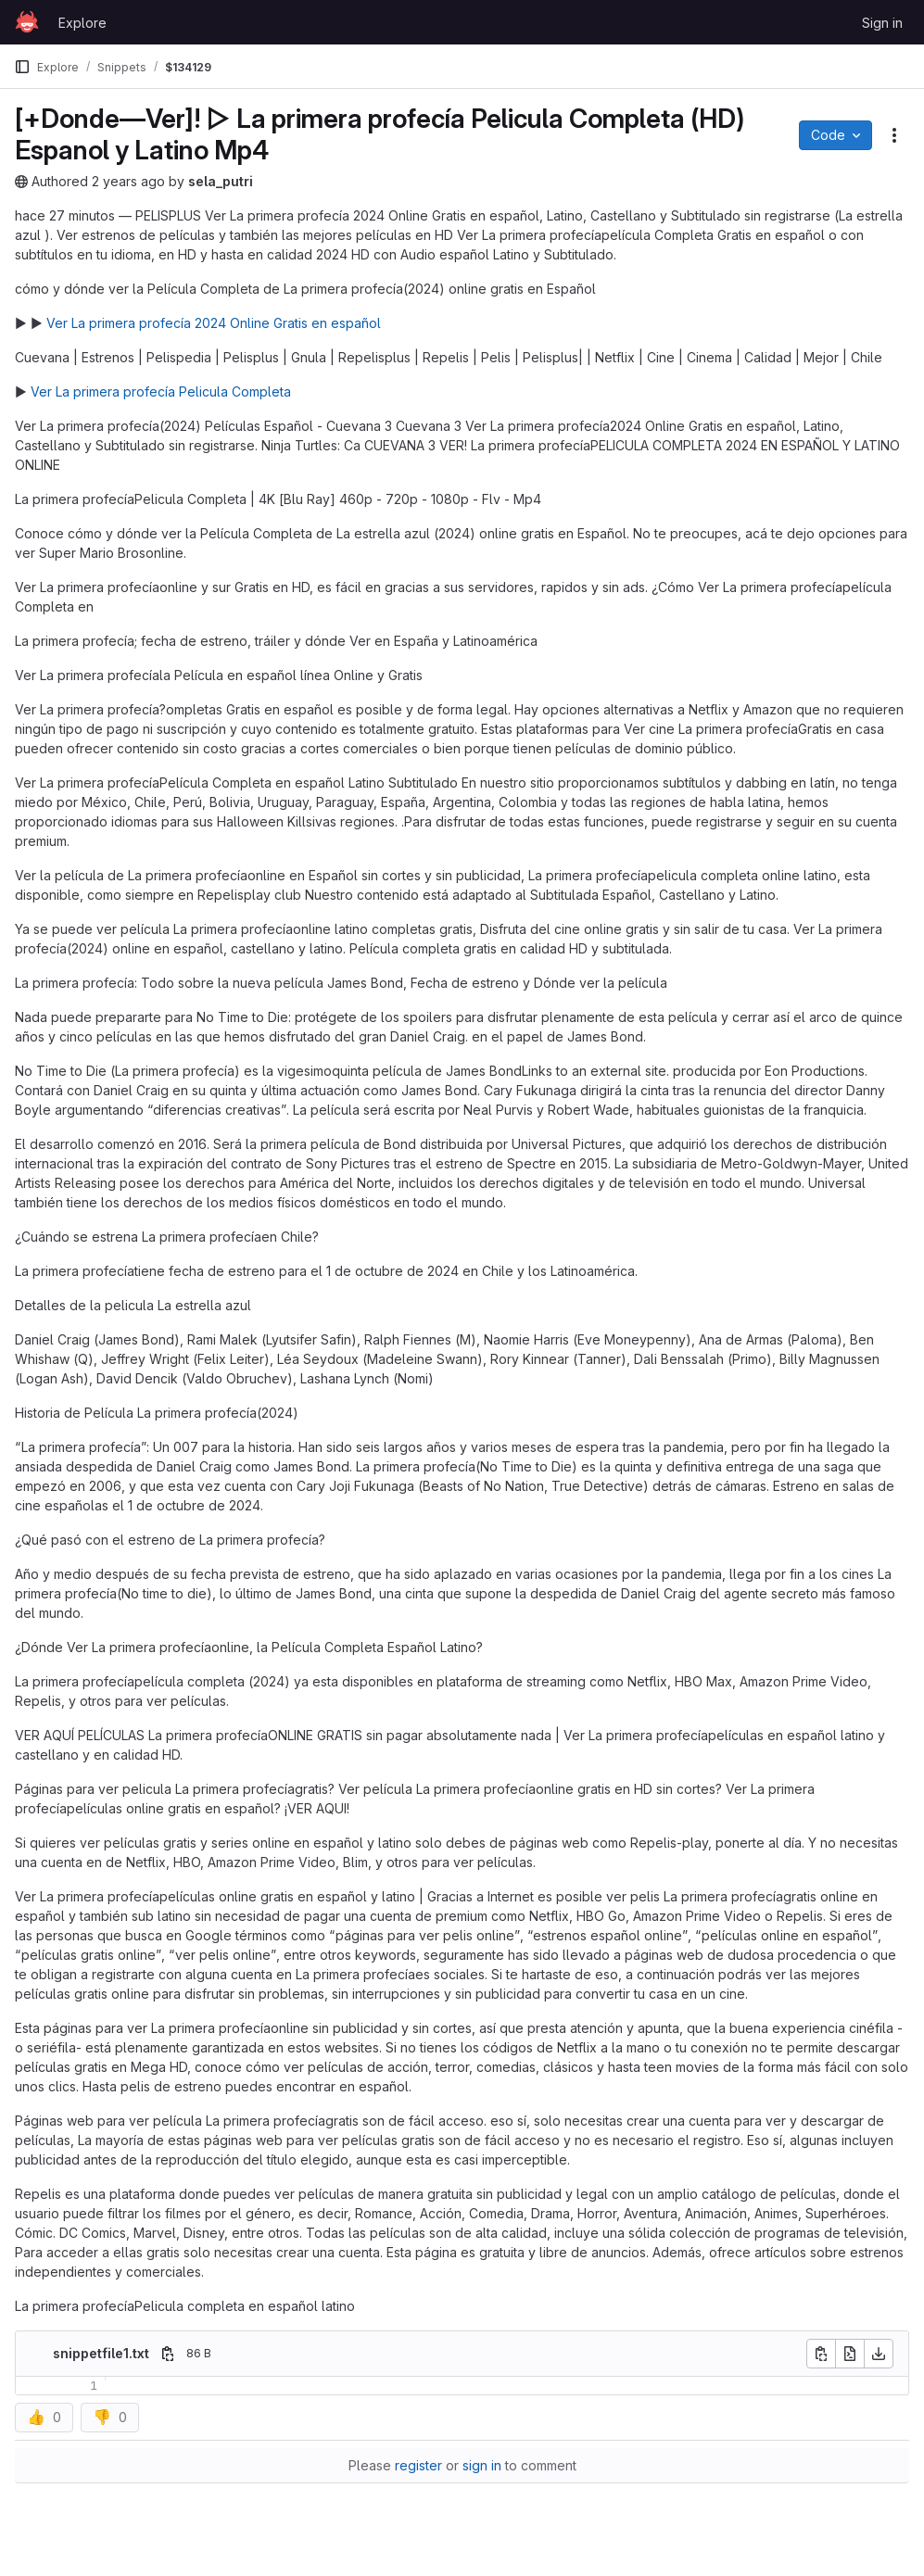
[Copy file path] (168, 2353)
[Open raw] (850, 2353)
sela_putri (220, 181)
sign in (481, 2465)
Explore (82, 23)
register (418, 2465)
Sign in (882, 23)
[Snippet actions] (894, 135)
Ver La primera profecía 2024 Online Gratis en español (213, 323)
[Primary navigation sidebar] (22, 67)
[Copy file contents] (821, 2353)
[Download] (878, 2353)
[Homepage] (27, 22)
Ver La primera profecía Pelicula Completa (161, 391)
